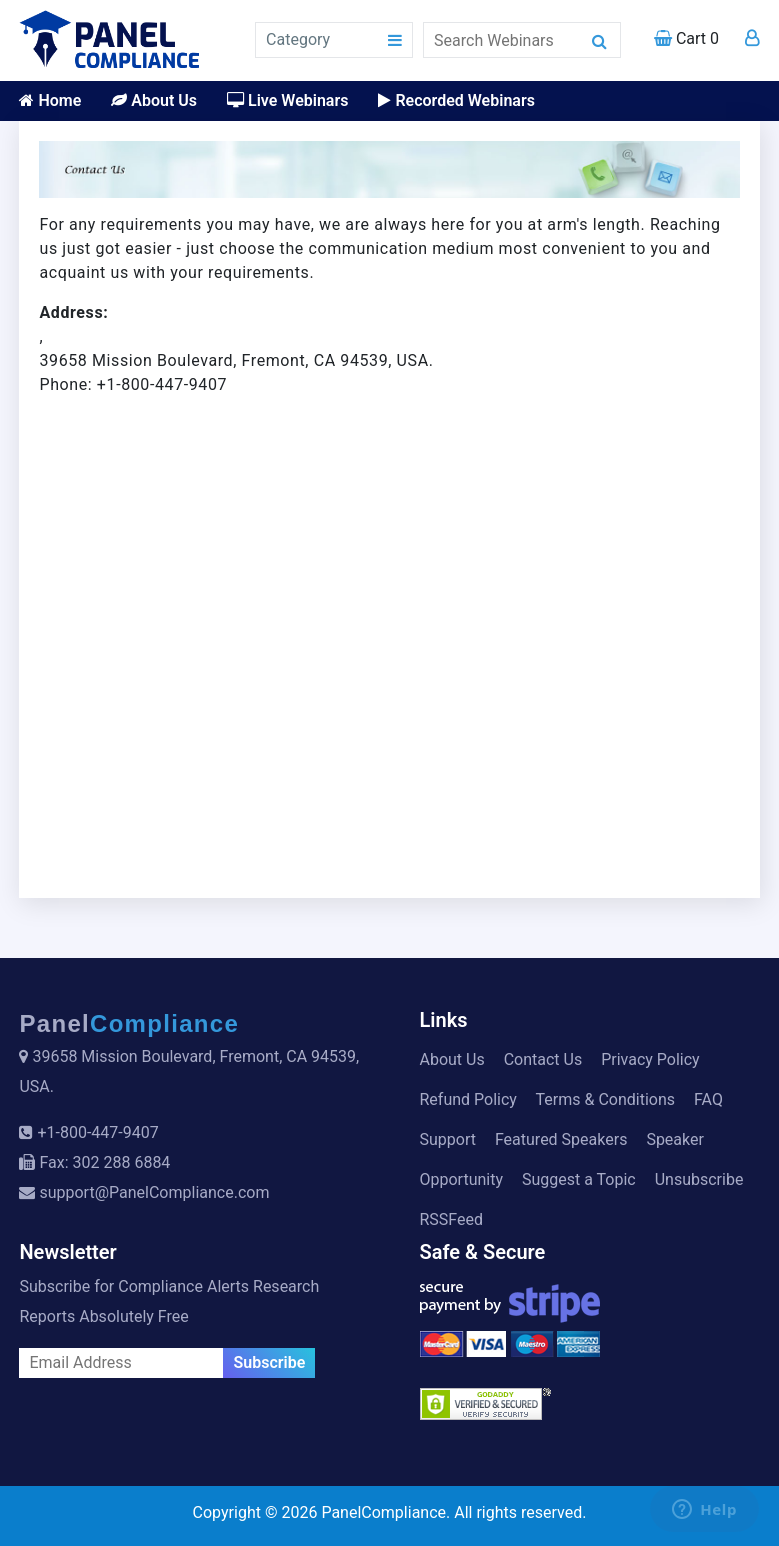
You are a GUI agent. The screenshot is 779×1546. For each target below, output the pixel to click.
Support (448, 1139)
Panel (129, 1023)
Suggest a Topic (579, 1179)
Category (298, 39)
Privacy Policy (650, 1059)
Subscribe (269, 1362)
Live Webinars (287, 100)
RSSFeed (452, 1219)
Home (50, 100)
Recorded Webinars (456, 100)
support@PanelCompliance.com (154, 1192)
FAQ (708, 1099)
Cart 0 (686, 38)
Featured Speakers (561, 1139)
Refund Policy (468, 1099)
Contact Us (543, 1059)
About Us (154, 100)
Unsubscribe (699, 1179)
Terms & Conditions (606, 1099)
